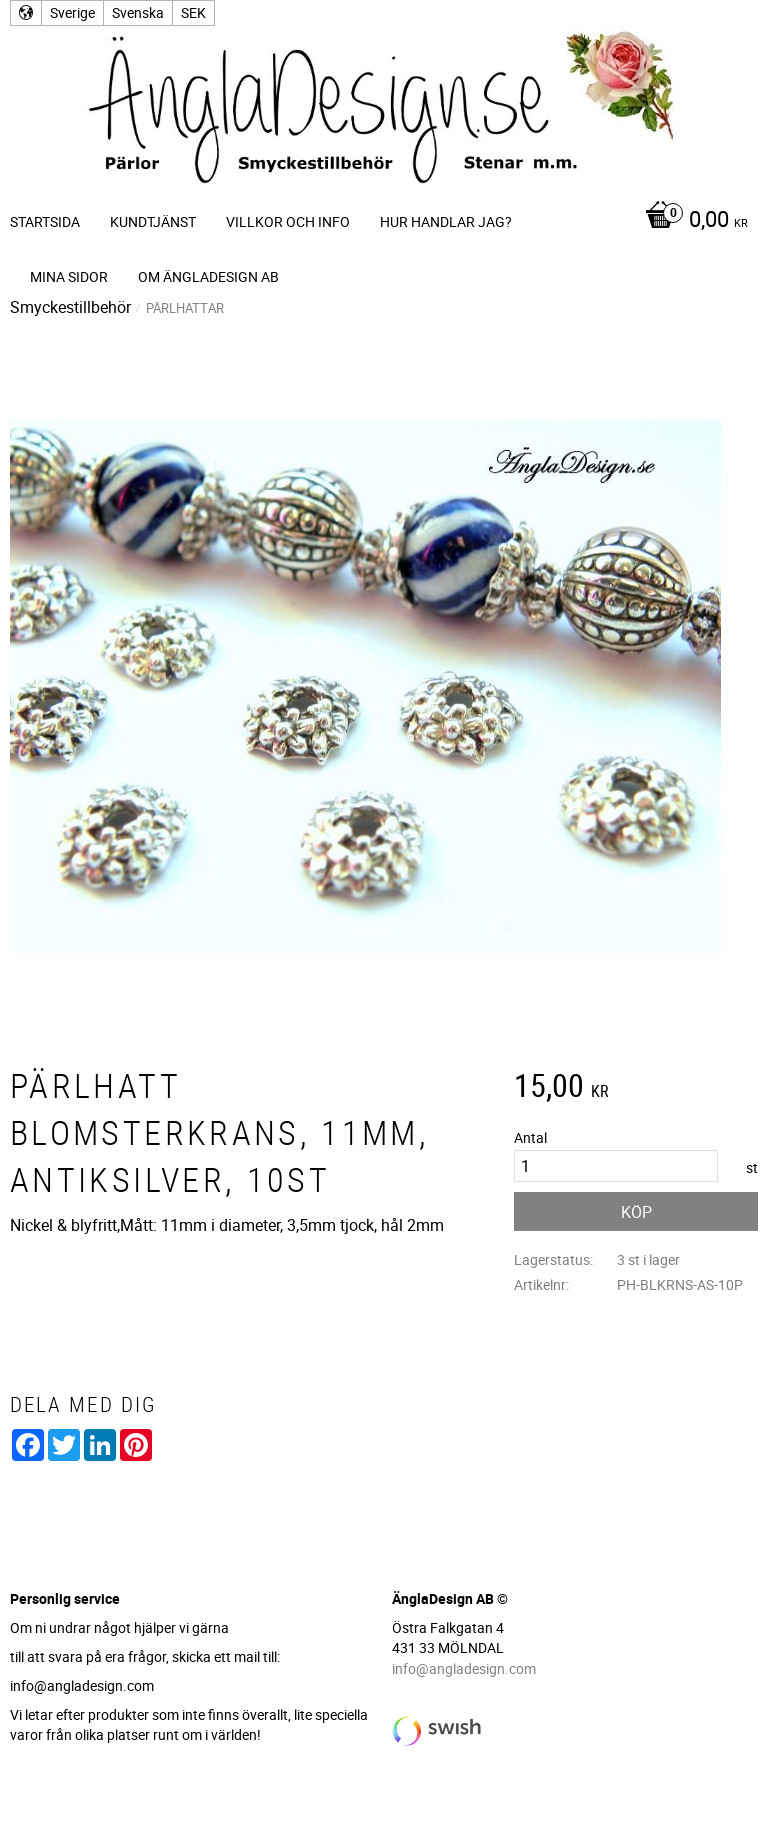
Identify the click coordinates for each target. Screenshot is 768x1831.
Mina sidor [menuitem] (69, 276)
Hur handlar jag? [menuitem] (446, 221)
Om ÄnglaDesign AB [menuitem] (208, 276)
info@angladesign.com (464, 1668)
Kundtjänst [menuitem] (153, 221)
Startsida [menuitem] (45, 221)
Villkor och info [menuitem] (288, 221)
